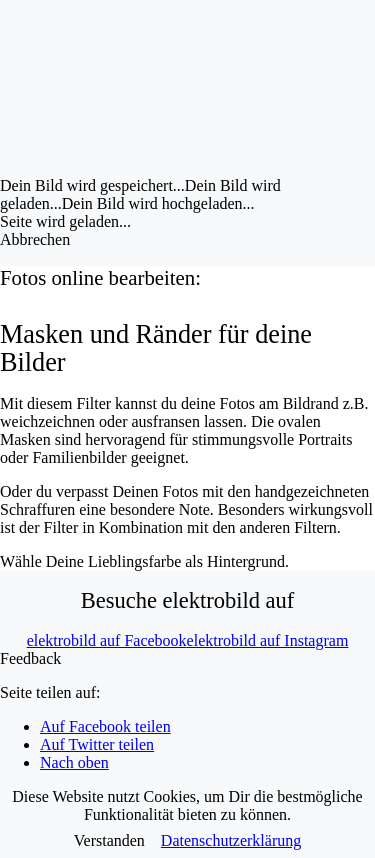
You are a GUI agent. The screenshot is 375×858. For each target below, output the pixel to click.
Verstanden (109, 840)
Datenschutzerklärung (231, 840)
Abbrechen (35, 239)
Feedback (30, 658)
